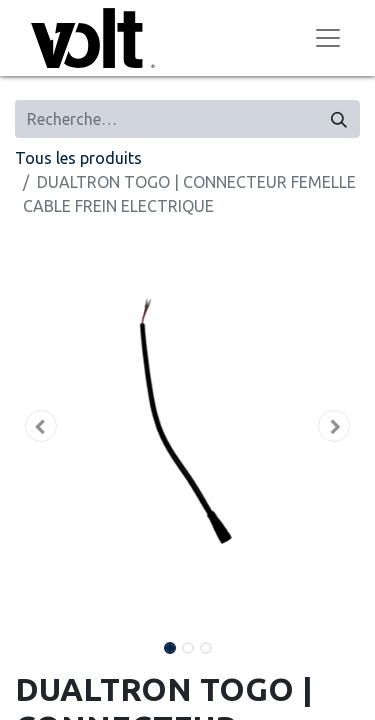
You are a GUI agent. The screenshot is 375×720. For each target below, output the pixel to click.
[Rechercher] (339, 119)
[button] (41, 426)
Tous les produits (78, 158)
